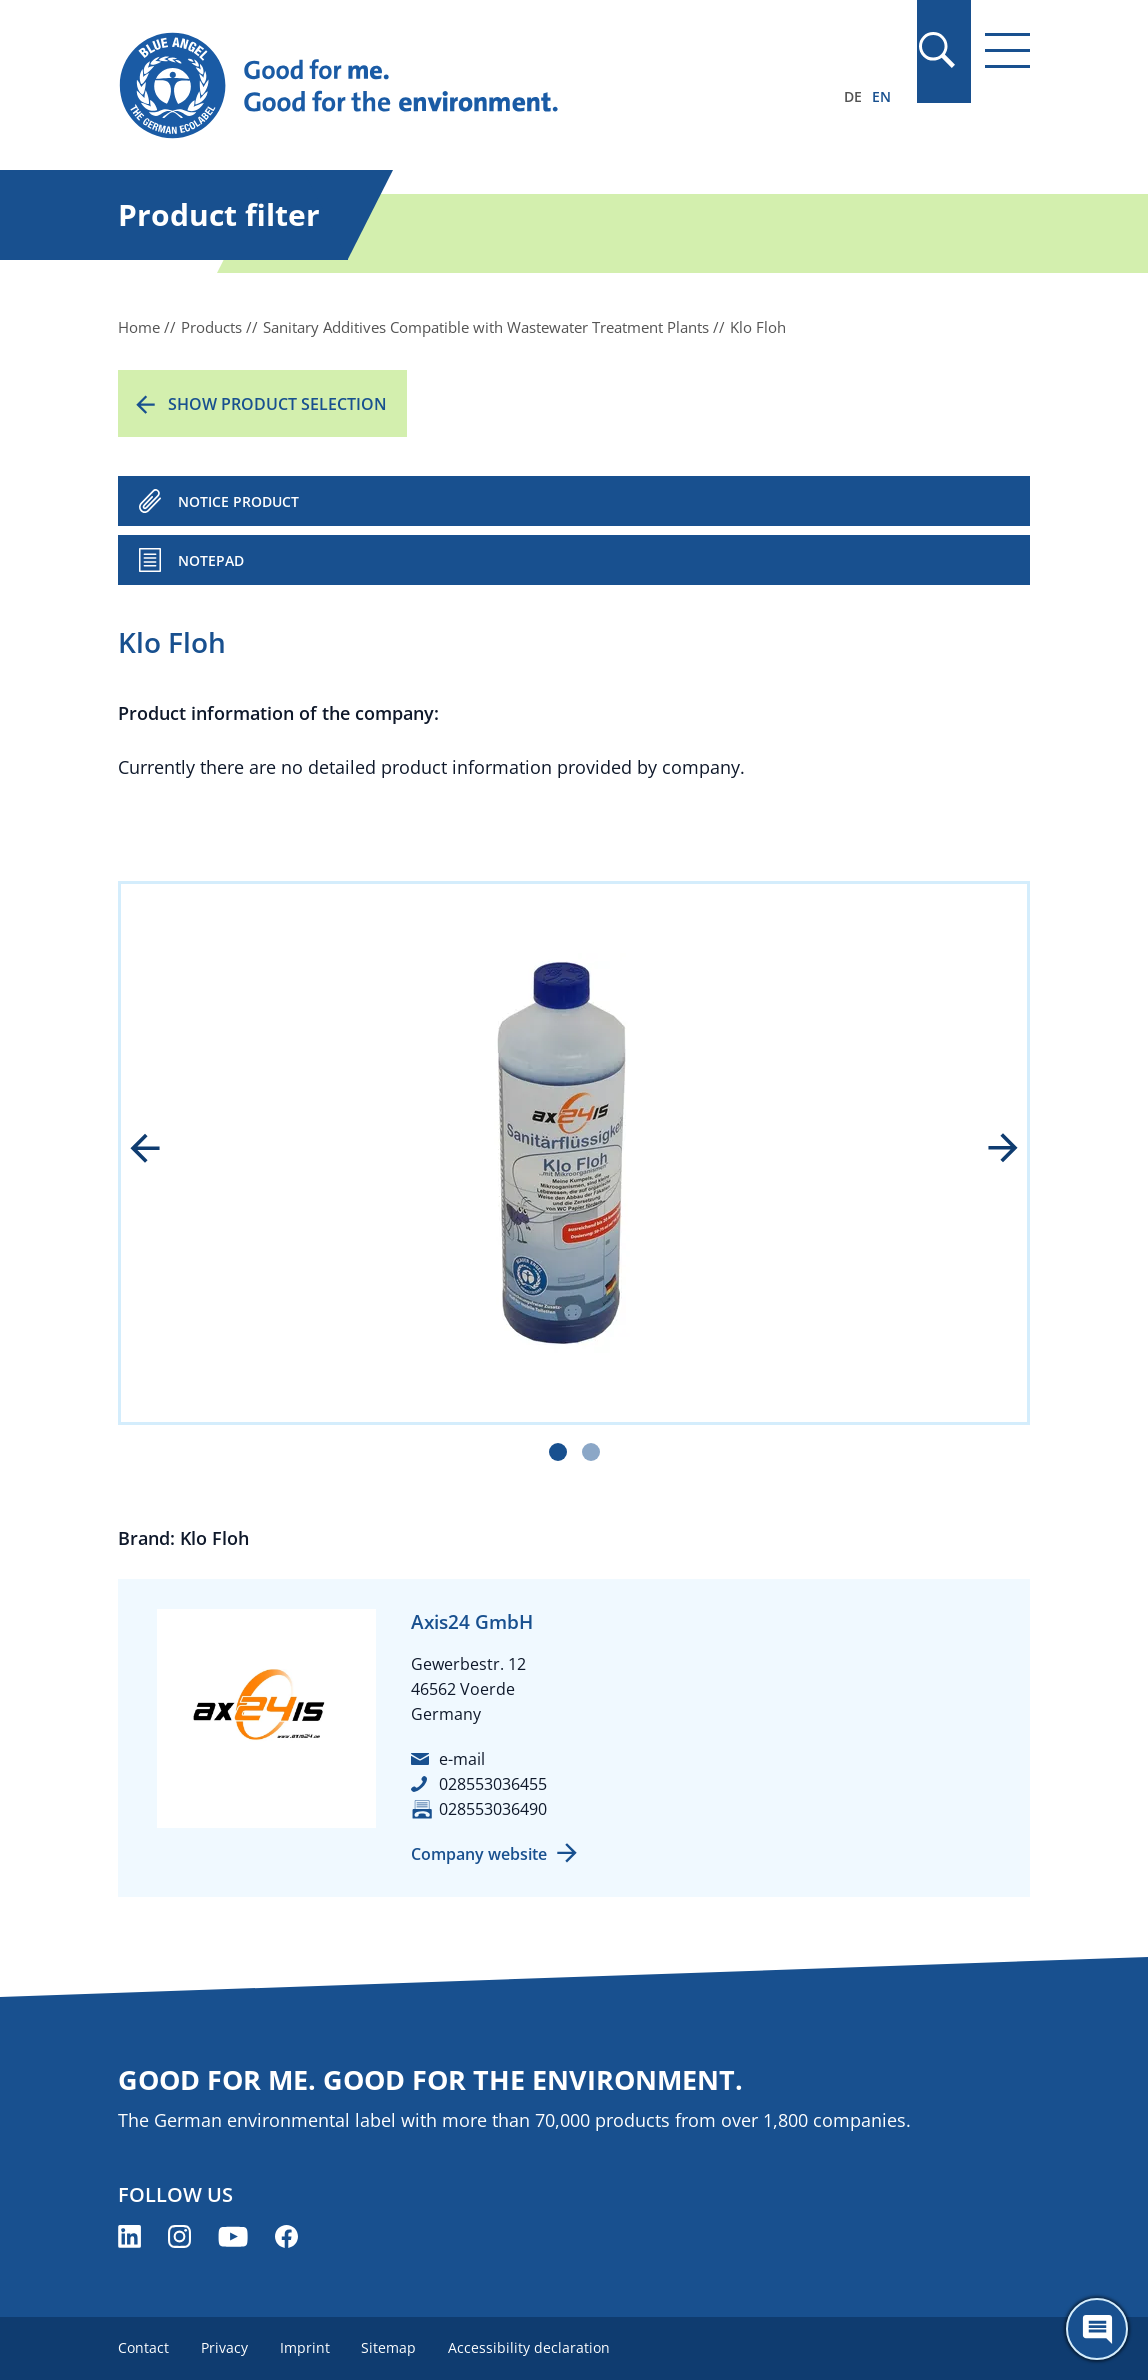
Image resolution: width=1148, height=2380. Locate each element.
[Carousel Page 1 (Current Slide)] (558, 1452)
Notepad (211, 560)
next (989, 1150)
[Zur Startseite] (437, 86)
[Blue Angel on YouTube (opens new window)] (233, 2236)
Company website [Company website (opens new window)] (479, 1854)
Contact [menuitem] (143, 2347)
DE (853, 96)
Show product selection (277, 404)
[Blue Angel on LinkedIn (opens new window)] (129, 2236)
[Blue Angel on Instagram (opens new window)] (179, 2236)
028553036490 (493, 1809)
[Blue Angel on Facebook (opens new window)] (286, 2236)
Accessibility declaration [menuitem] (530, 2347)
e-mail (462, 1759)
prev (159, 1150)
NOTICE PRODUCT (238, 501)
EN (881, 96)
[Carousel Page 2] (591, 1452)
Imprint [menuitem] (305, 2347)
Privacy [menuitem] (224, 2347)
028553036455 (493, 1784)
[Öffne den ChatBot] (1097, 2329)
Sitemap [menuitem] (389, 2347)
